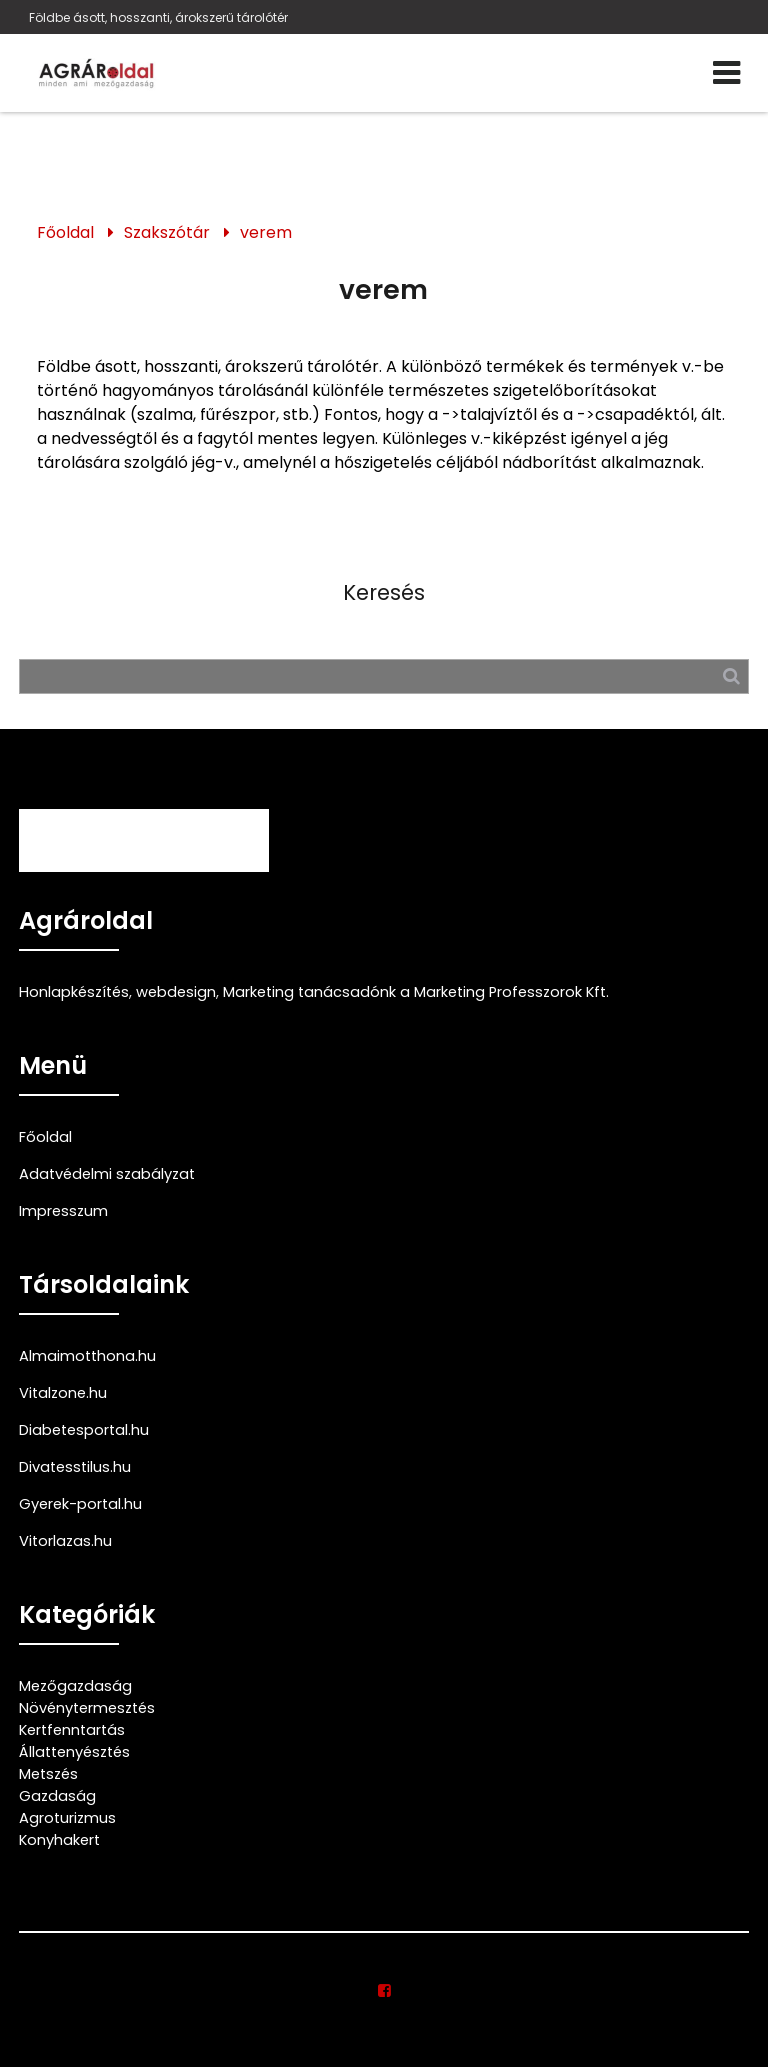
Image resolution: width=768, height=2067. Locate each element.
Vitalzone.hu (63, 1393)
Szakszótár (167, 232)
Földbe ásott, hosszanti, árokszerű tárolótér (158, 17)
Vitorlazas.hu (65, 1541)
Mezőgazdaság (75, 1686)
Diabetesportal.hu (84, 1430)
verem (266, 232)
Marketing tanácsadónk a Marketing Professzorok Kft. (416, 992)
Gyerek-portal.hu (80, 1504)
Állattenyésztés (74, 1752)
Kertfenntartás (72, 1730)
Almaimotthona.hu (87, 1356)
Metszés (48, 1774)
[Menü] (726, 73)
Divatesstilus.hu (75, 1467)
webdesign (176, 992)
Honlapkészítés (74, 992)
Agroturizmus (67, 1818)
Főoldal (65, 232)
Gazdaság (57, 1796)
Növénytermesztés (87, 1708)
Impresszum (63, 1211)
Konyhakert (59, 1840)
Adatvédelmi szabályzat (107, 1174)
